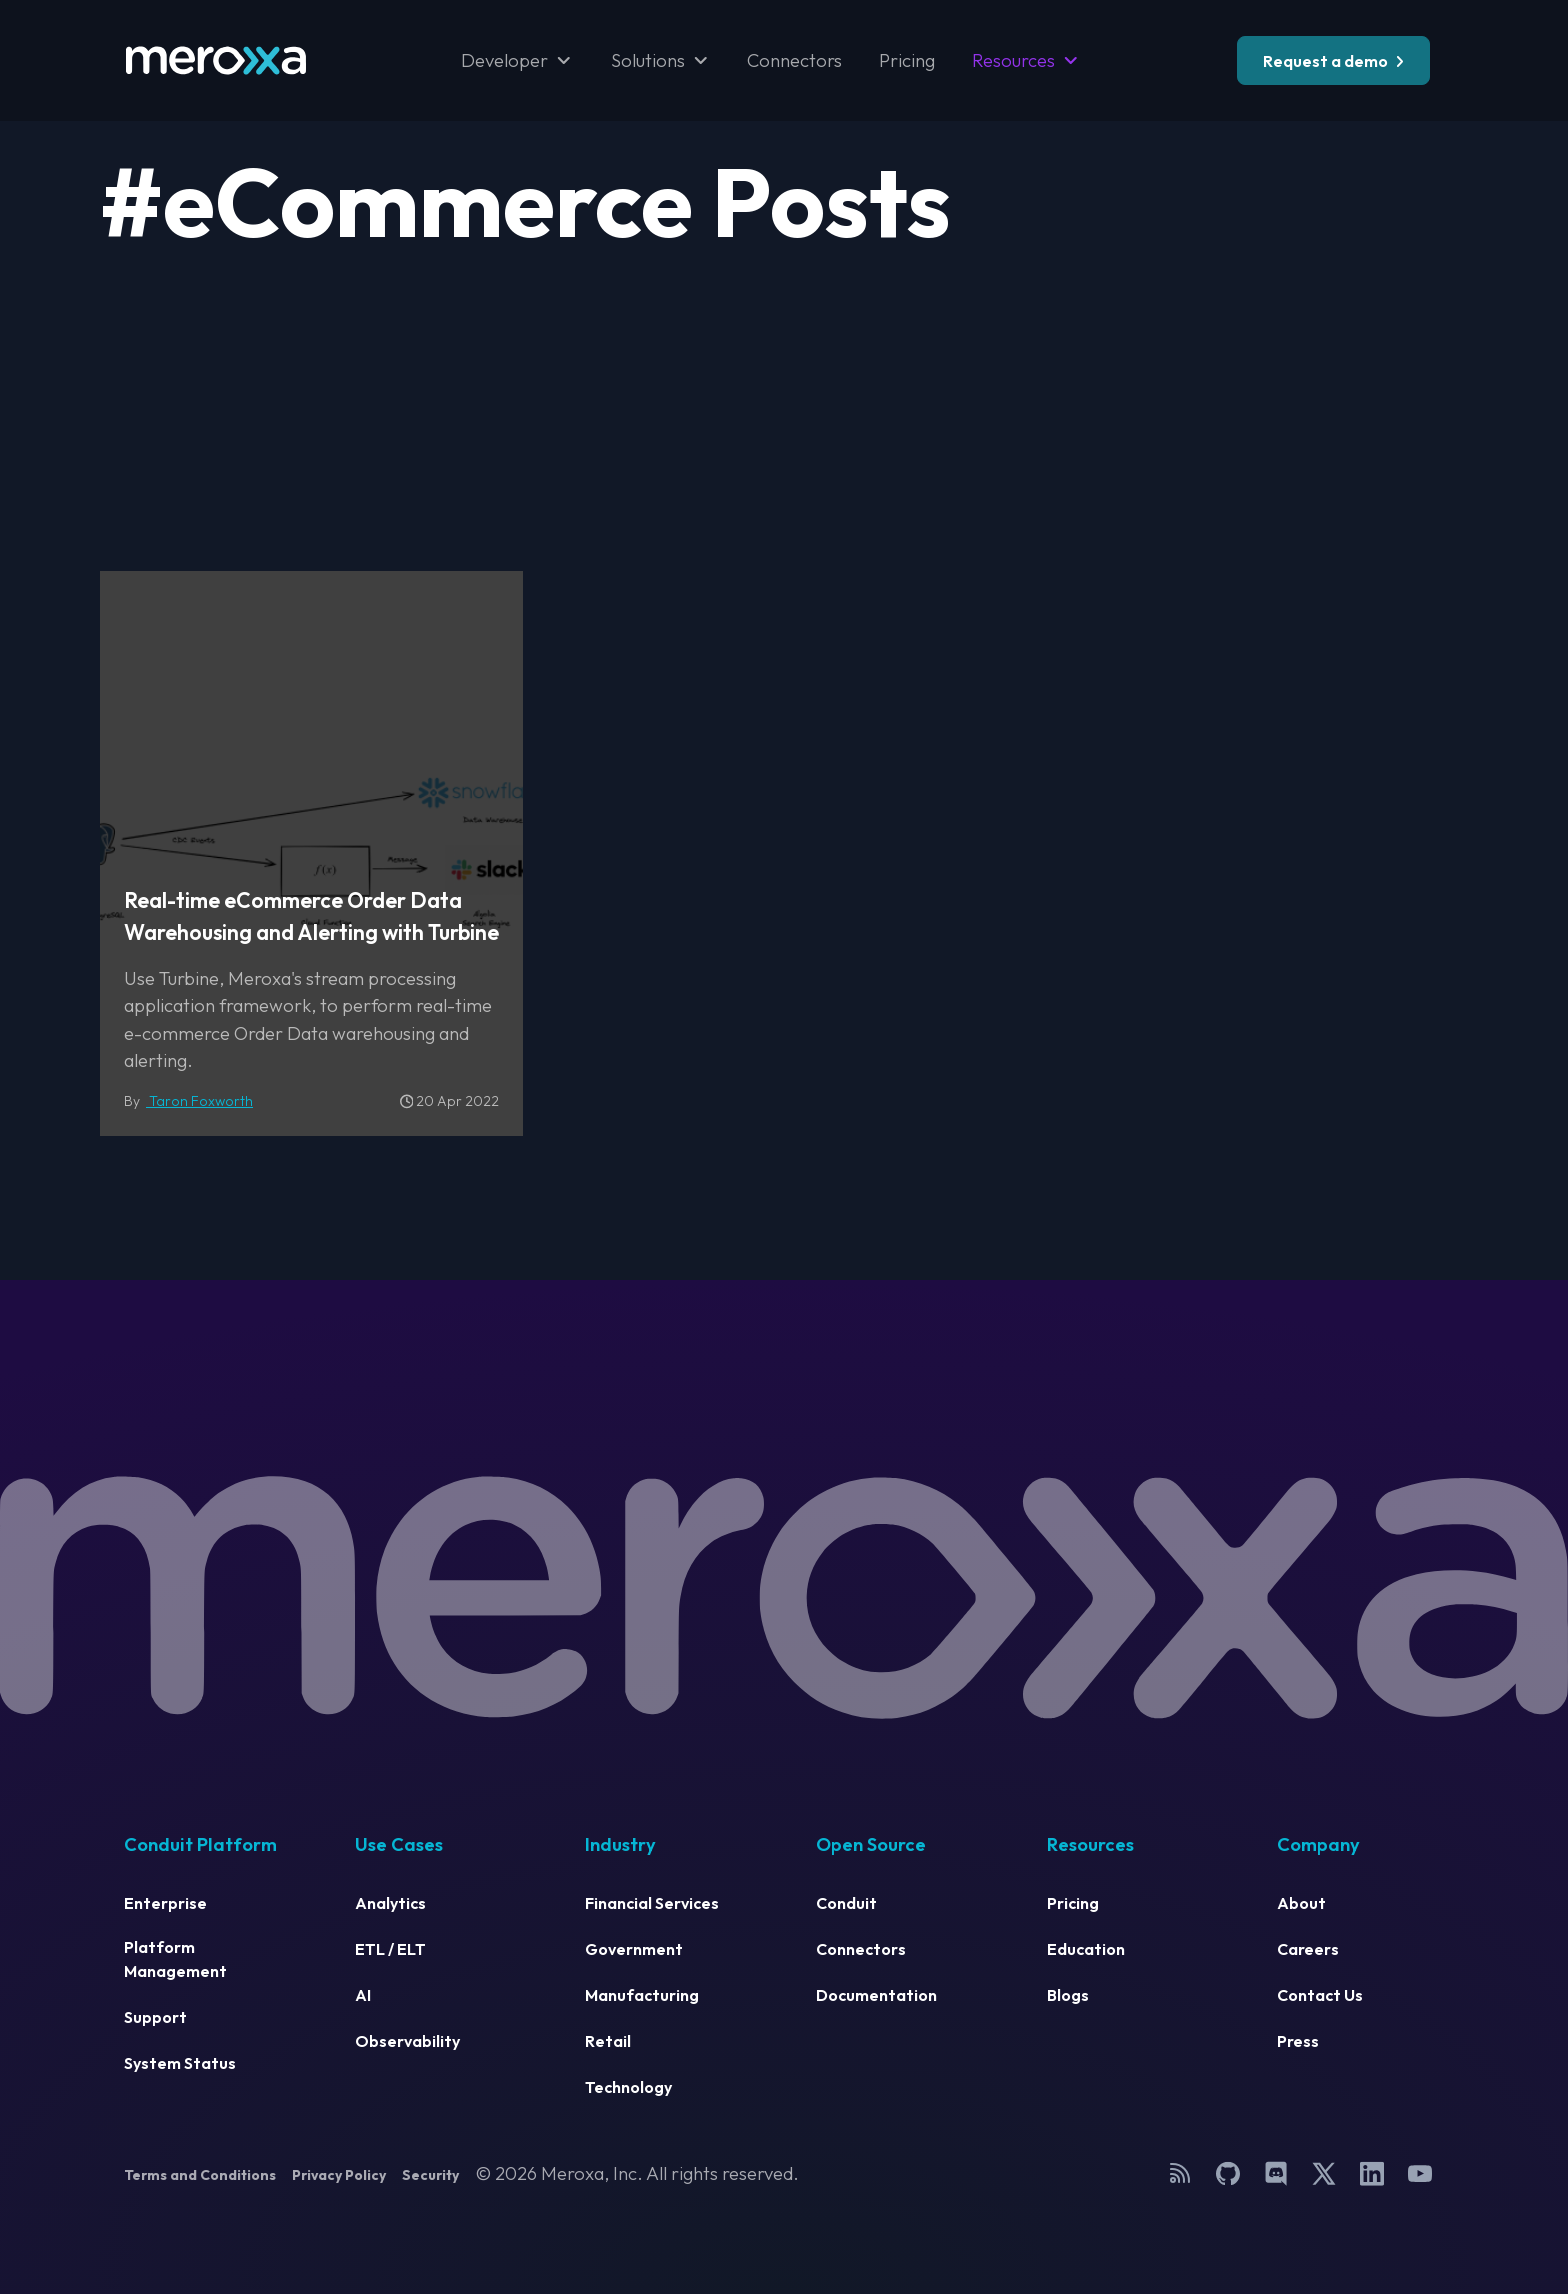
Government (634, 1949)
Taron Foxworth (199, 1101)
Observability (407, 2041)
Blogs (1068, 1995)
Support (155, 2017)
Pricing (907, 60)
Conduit (846, 1903)
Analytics (390, 1903)
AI (363, 1995)
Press (1298, 2041)
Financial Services (652, 1903)
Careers (1308, 1949)
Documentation (876, 1995)
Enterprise (165, 1903)
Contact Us (1320, 1995)
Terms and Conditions (200, 2175)
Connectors (794, 60)
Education (1086, 1949)
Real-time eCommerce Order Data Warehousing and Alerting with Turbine (311, 916)
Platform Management (175, 1959)
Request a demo (1325, 61)
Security (430, 2175)
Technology (628, 2087)
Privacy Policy (339, 2175)
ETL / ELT (390, 1949)
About (1301, 1903)
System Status (180, 2063)
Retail (608, 2041)
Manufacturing (642, 1995)
